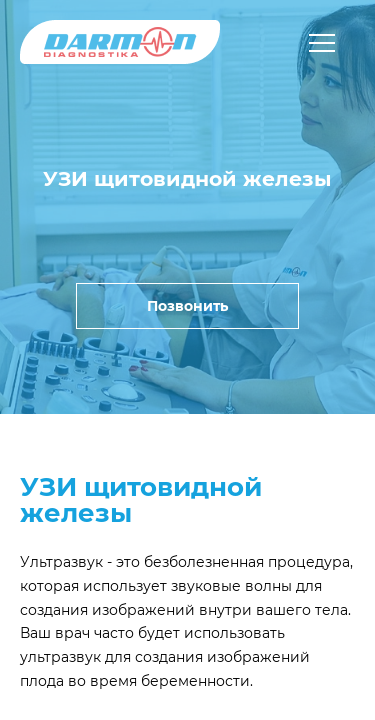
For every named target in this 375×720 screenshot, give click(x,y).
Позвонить (187, 306)
